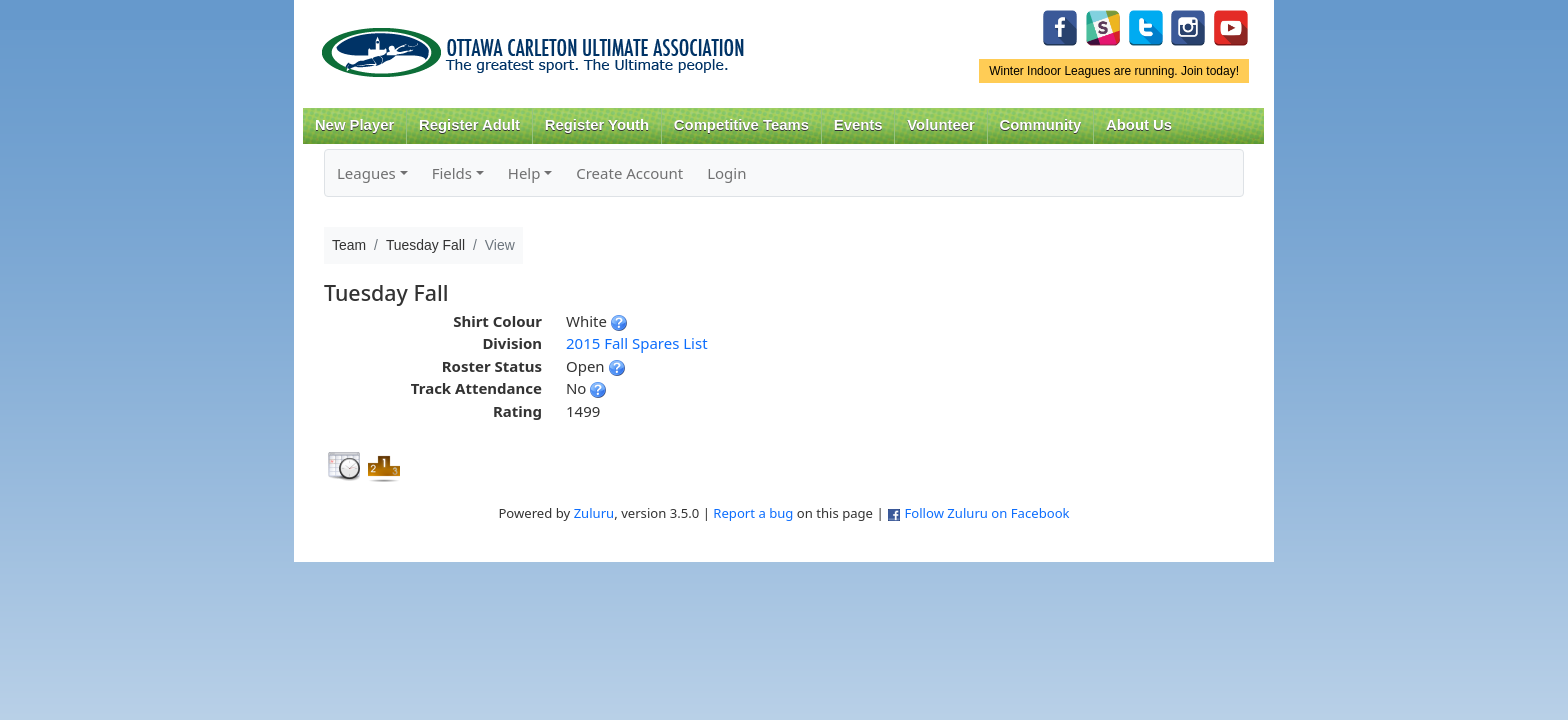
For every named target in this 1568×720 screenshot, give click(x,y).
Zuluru (594, 513)
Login (726, 173)
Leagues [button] (366, 173)
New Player (354, 125)
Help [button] (524, 173)
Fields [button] (452, 173)
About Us (1139, 125)
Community (1041, 125)
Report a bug (753, 513)
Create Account (629, 173)
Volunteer (940, 125)
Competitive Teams (741, 125)
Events (858, 125)
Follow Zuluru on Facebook (986, 513)
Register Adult (469, 125)
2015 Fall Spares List (637, 343)
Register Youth (597, 125)
